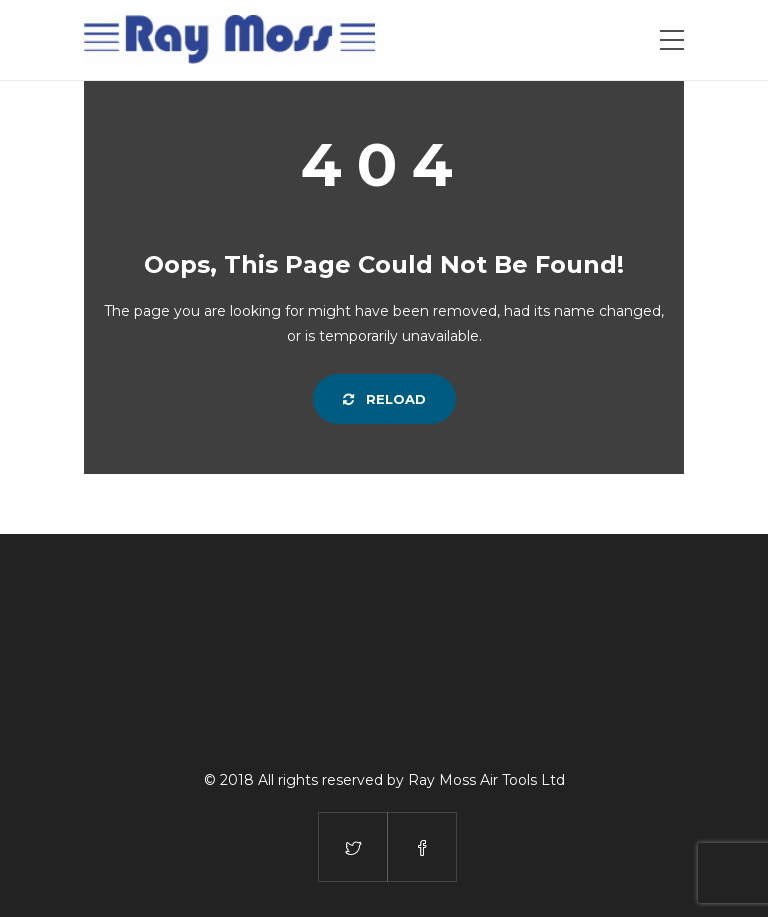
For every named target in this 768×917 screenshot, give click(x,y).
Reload (384, 399)
